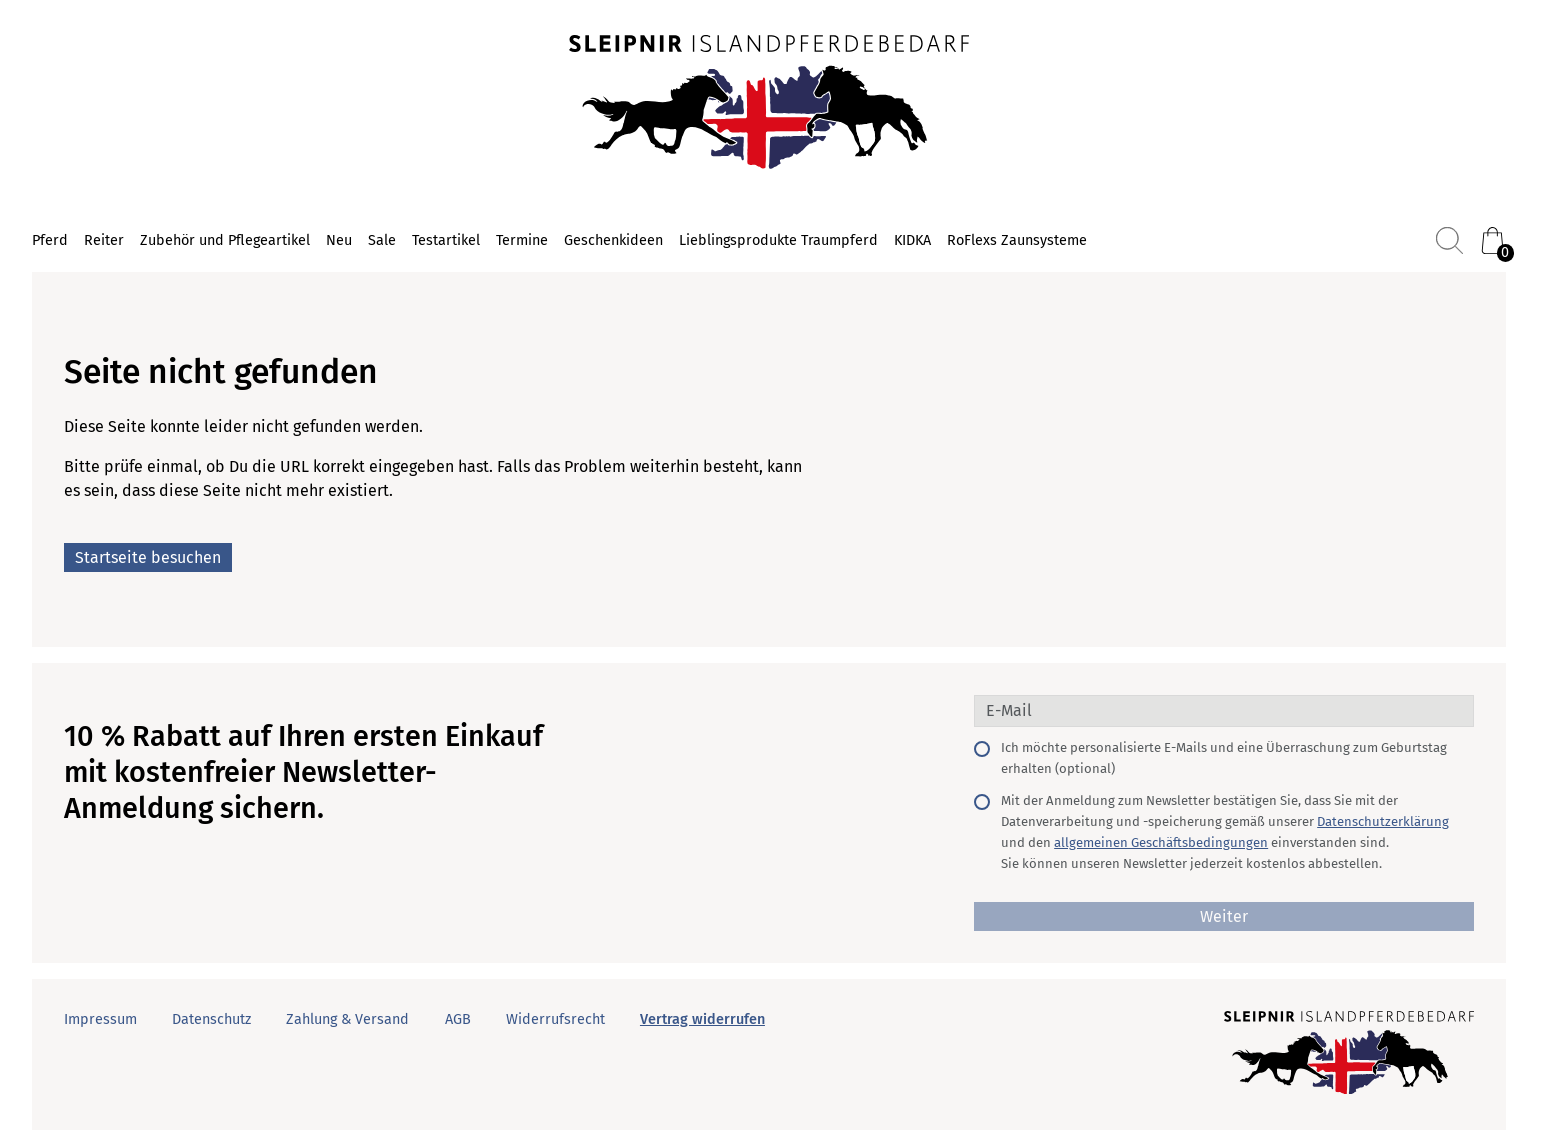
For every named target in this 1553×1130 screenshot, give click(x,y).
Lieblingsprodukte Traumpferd (778, 240)
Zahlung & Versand (347, 1019)
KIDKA (912, 240)
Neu (339, 240)
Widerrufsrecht (555, 1019)
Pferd (50, 240)
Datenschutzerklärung (1383, 821)
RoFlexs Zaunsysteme (1017, 240)
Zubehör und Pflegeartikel (225, 240)
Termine (522, 240)
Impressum (100, 1019)
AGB (458, 1019)
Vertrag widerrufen (702, 1019)
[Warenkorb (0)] (1492, 240)
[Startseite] (769, 104)
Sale (382, 240)
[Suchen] (1449, 240)
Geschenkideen (613, 240)
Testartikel (446, 240)
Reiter (104, 240)
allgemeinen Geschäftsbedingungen (1161, 842)
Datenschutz (211, 1019)
